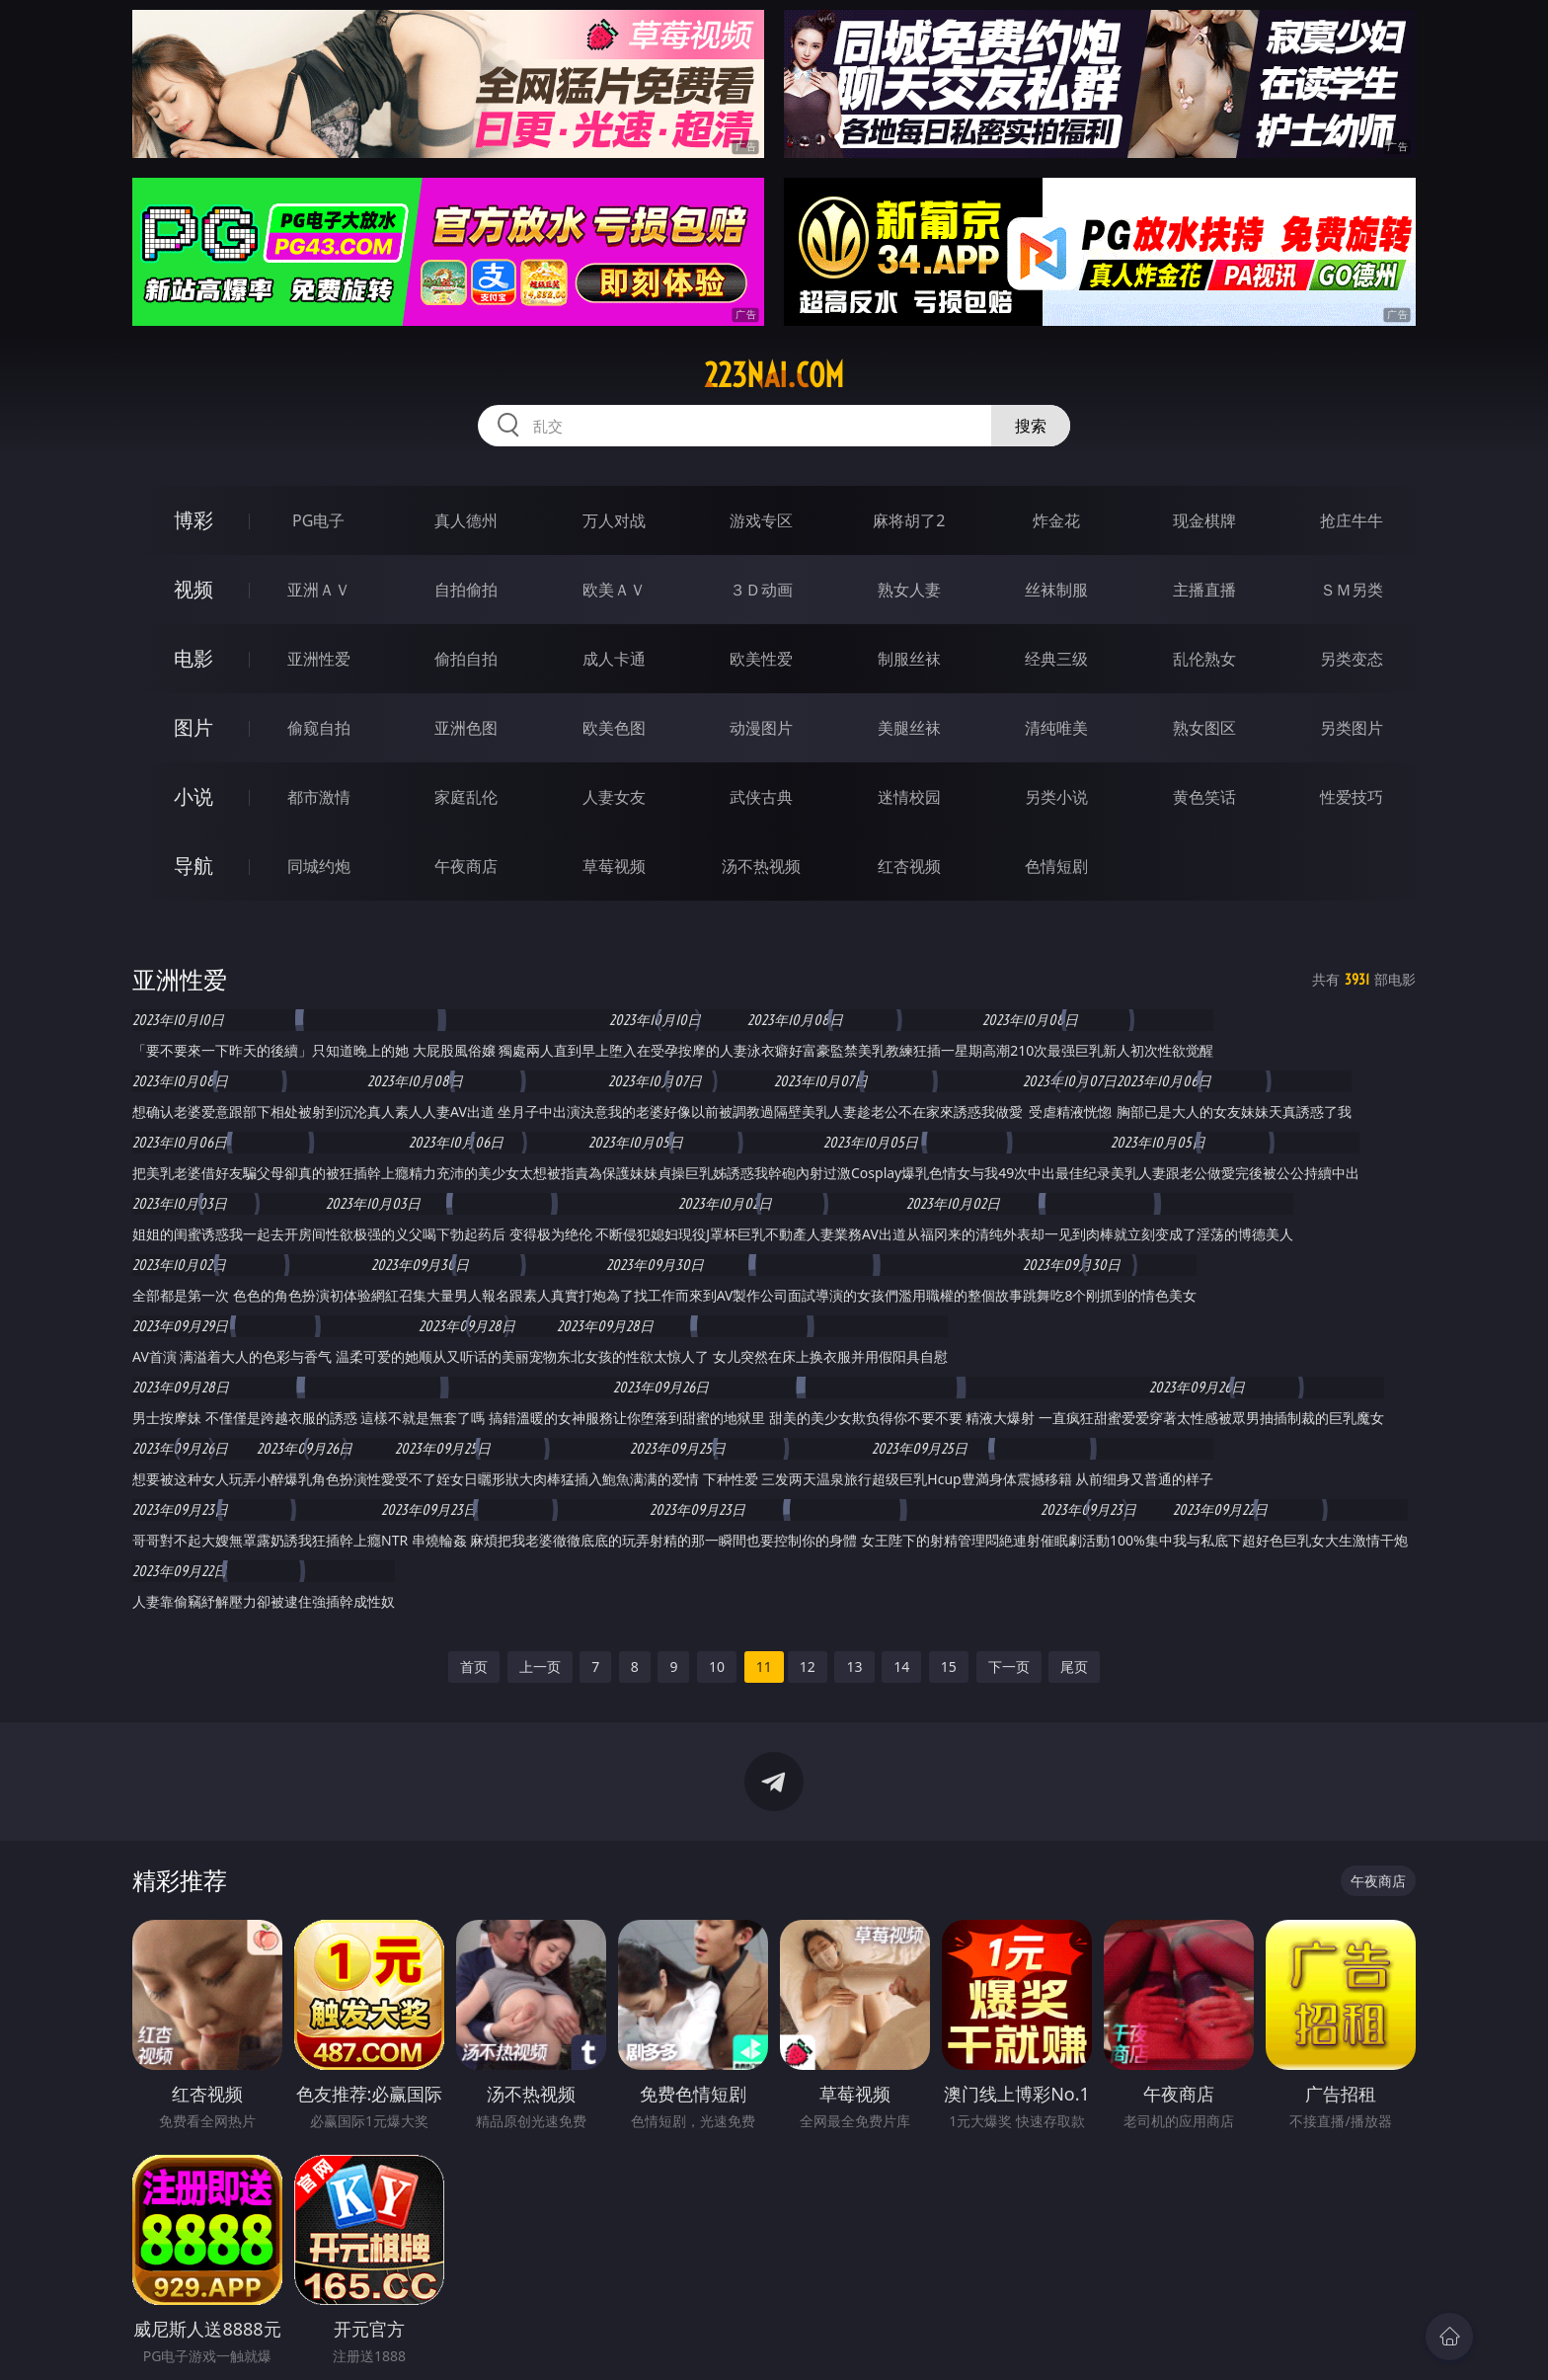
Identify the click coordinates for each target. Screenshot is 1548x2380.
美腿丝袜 (909, 728)
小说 (193, 796)
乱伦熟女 (1204, 659)
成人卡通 (614, 659)
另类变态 (1351, 659)
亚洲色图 (466, 728)
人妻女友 (614, 797)
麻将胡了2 (909, 520)
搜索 (1030, 425)
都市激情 (318, 797)
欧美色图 (614, 728)
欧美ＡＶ (614, 589)
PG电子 (318, 520)
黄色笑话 (1204, 797)
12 (807, 1666)
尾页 (1074, 1666)
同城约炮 (318, 866)
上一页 (540, 1666)
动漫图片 (761, 728)
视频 (193, 589)
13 (854, 1666)
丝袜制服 (1056, 589)
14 (901, 1666)
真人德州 (466, 520)
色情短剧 (1056, 866)
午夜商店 (466, 866)
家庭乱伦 (466, 797)
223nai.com (774, 375)
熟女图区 (1204, 728)
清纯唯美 (1056, 728)
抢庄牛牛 (1351, 520)
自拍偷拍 (466, 589)
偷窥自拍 (318, 728)
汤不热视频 (761, 866)
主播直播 (1204, 589)
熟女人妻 (909, 589)
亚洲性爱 (318, 659)
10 (717, 1666)
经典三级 (1056, 659)
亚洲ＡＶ (318, 589)
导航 (193, 865)
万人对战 (614, 520)
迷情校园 (909, 797)
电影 (193, 658)
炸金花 (1056, 520)
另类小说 (1056, 797)
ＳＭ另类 (1351, 589)
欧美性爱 (761, 659)
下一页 (1009, 1666)
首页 (474, 1666)
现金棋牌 (1204, 520)
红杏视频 (909, 866)
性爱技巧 (1351, 797)
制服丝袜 (909, 659)
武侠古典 (761, 797)
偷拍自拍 (466, 659)
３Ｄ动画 (761, 589)
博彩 (193, 520)
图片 (193, 727)
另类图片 (1351, 728)
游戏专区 (761, 520)
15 (949, 1666)
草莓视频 (614, 866)
